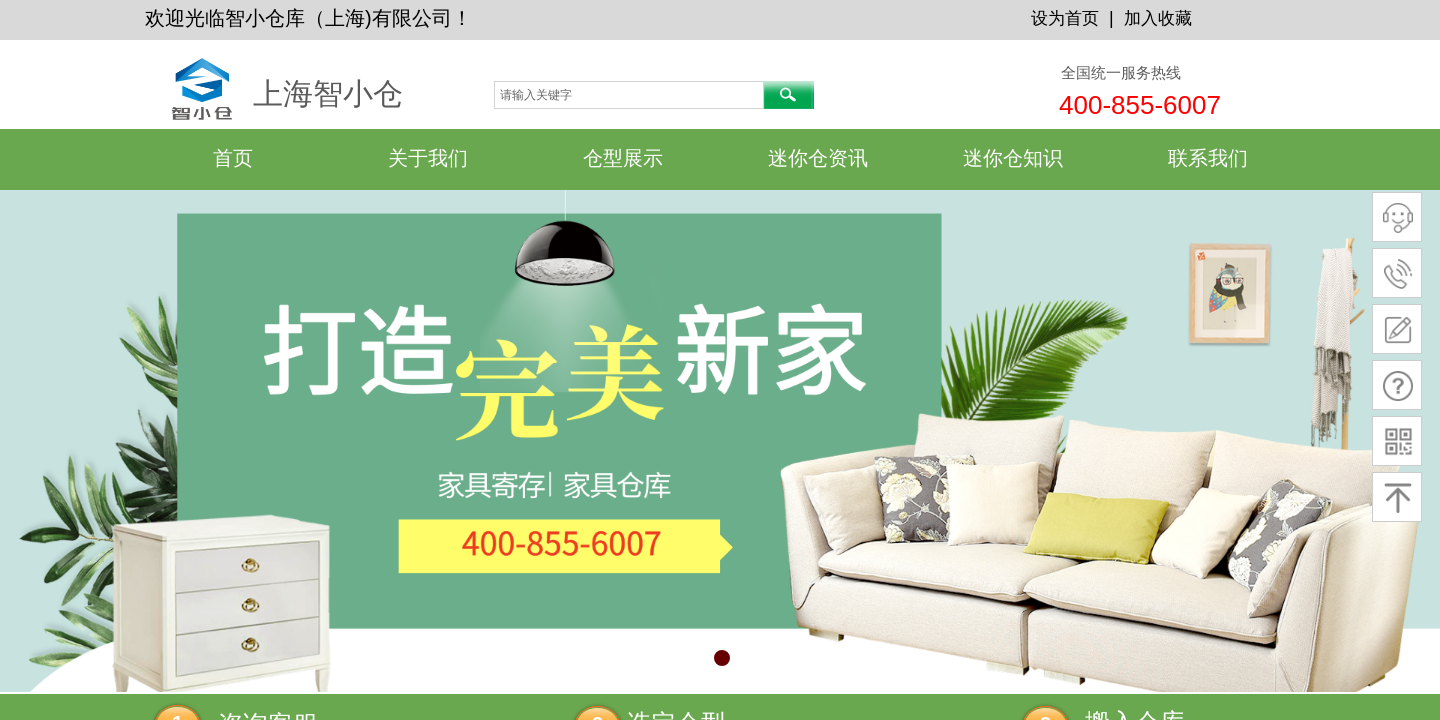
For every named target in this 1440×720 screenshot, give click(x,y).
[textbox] (629, 95)
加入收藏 (1158, 18)
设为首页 (1065, 18)
